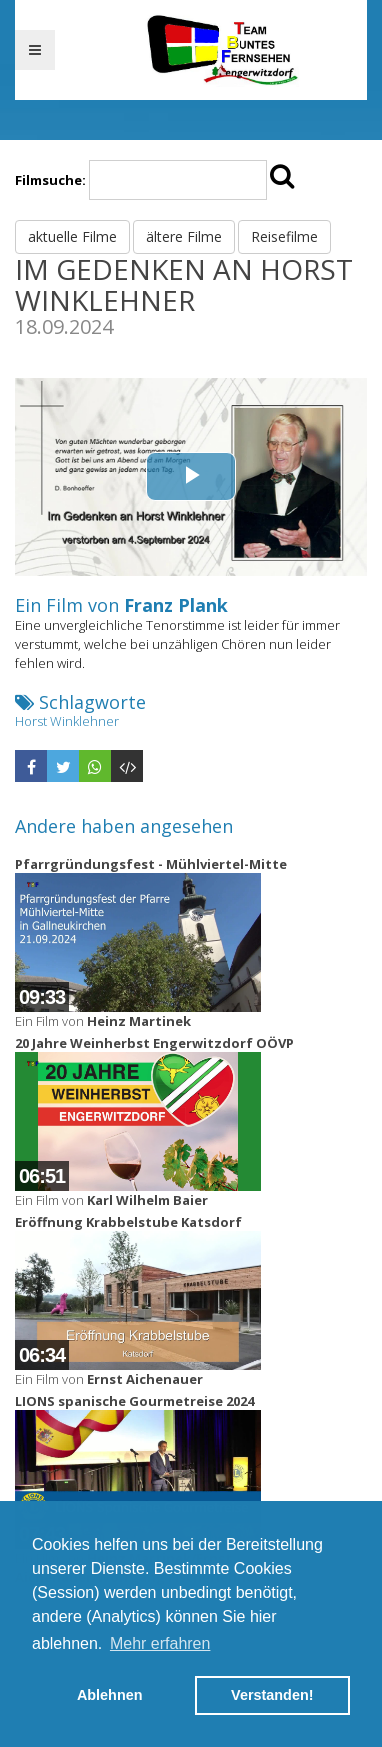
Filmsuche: (50, 180)
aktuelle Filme (72, 236)
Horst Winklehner (67, 721)
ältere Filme (184, 236)
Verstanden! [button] (272, 1695)
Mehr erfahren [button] (160, 1643)
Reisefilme (284, 236)
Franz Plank (176, 605)
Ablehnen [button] (110, 1695)
